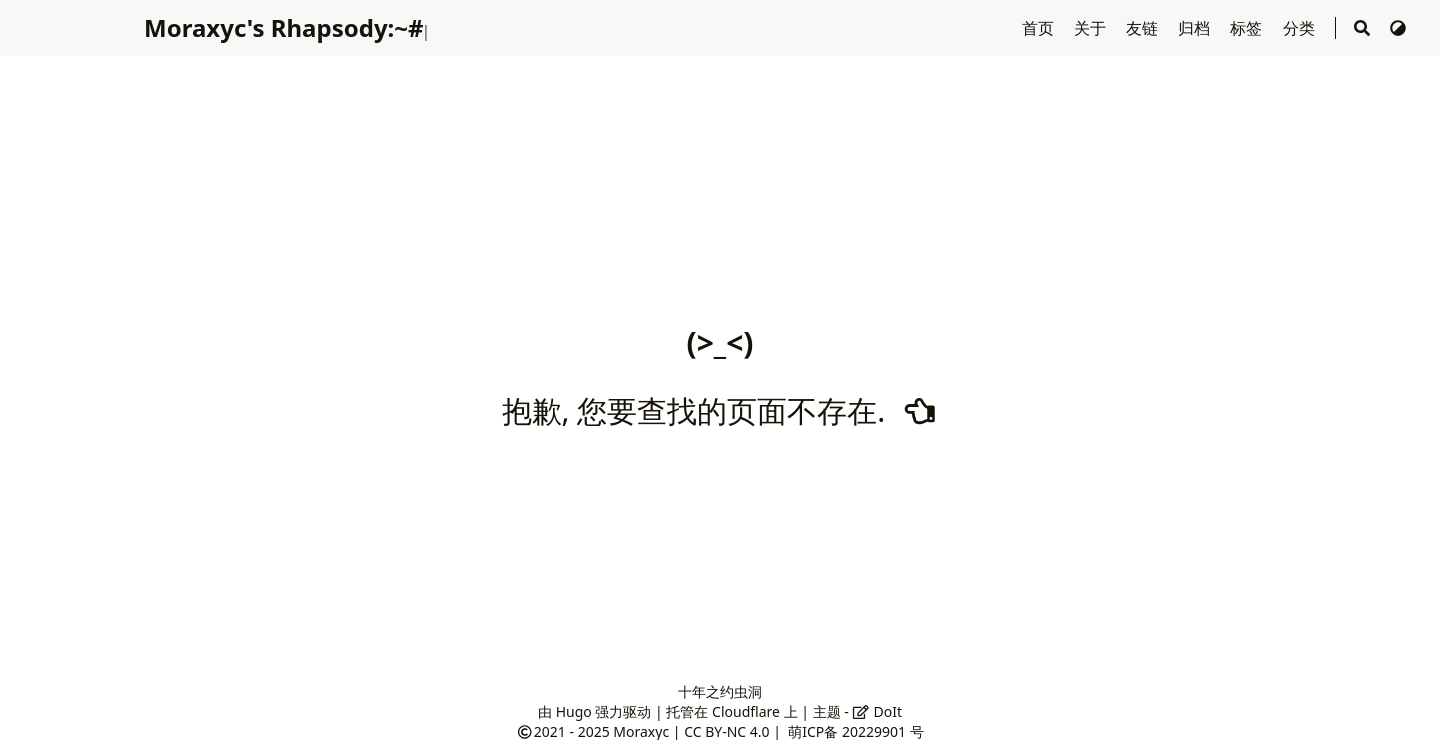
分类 (1301, 28)
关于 (1092, 28)
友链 (1144, 28)
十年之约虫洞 (720, 691)
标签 (1248, 28)
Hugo (574, 711)
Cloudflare (746, 711)
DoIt (877, 711)
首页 (1040, 28)
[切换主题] (1398, 28)
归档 (1196, 28)
